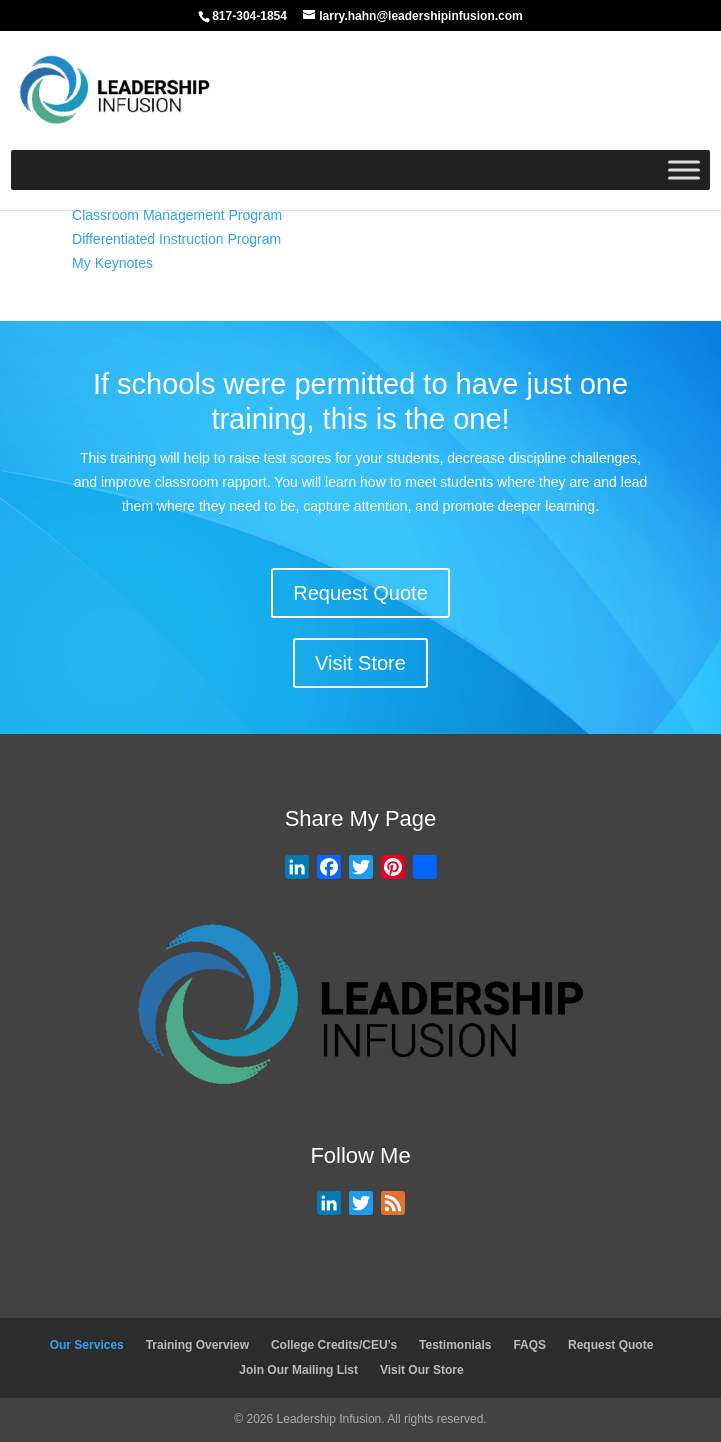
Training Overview (197, 1345)
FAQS (529, 1345)
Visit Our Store (422, 1370)
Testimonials (455, 1345)
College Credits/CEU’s (334, 1345)
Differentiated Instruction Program (176, 239)
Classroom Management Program (177, 215)
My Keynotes (112, 263)
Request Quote (360, 593)
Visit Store (360, 663)
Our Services (87, 1345)
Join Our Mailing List (298, 1370)
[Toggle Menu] (684, 169)
